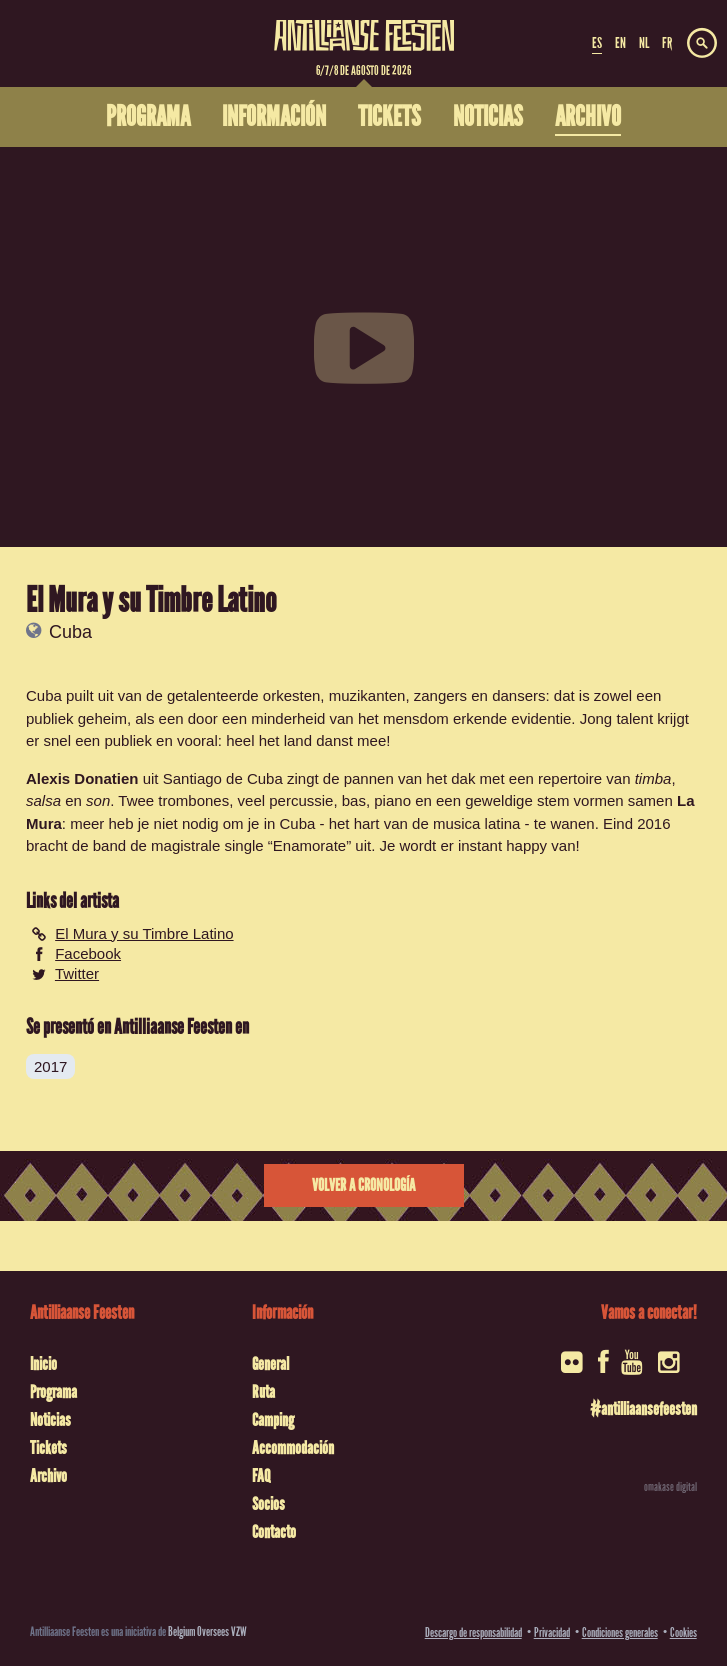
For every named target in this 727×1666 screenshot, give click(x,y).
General (270, 1364)
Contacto (274, 1532)
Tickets (48, 1448)
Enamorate (309, 845)
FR (667, 43)
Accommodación (293, 1448)
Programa (53, 1392)
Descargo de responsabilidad (473, 1632)
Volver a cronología (363, 1185)
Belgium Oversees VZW (207, 1631)
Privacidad (552, 1632)
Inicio (43, 1364)
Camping (273, 1420)
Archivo (48, 1476)
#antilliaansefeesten (643, 1409)
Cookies (683, 1632)
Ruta (263, 1392)
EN (620, 43)
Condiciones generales (620, 1632)
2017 (50, 1066)
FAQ (261, 1476)
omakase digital (670, 1487)
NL (644, 43)
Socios (268, 1504)
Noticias (50, 1420)
